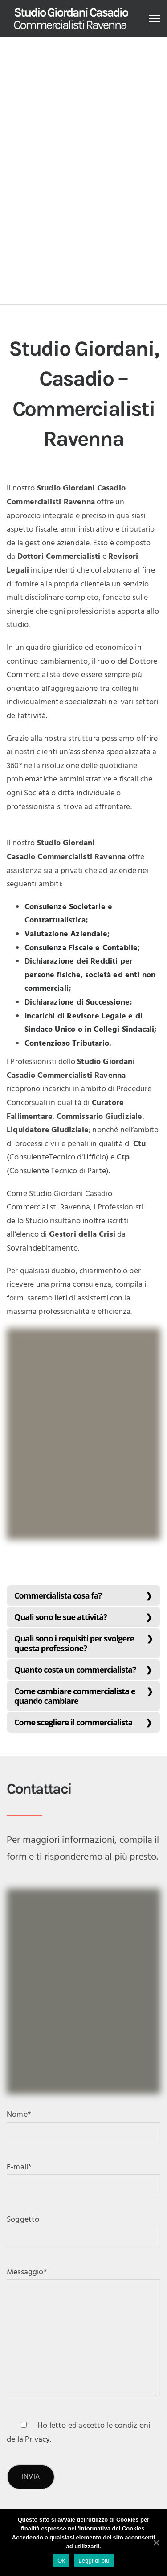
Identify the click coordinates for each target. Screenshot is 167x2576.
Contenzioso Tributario (66, 1043)
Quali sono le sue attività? (60, 1617)
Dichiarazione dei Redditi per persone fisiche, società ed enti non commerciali (89, 975)
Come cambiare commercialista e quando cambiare (74, 1696)
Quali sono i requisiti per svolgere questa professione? (74, 1643)
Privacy (37, 2439)
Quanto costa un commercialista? (75, 1669)
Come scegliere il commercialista (73, 1722)
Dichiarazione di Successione (77, 1002)
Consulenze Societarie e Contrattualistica (68, 914)
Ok (61, 2560)
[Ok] (155, 2542)
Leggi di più (94, 2560)
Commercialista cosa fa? (58, 1595)
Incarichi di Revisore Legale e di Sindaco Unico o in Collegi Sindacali (89, 1023)
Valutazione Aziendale (65, 934)
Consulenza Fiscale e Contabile (81, 948)
